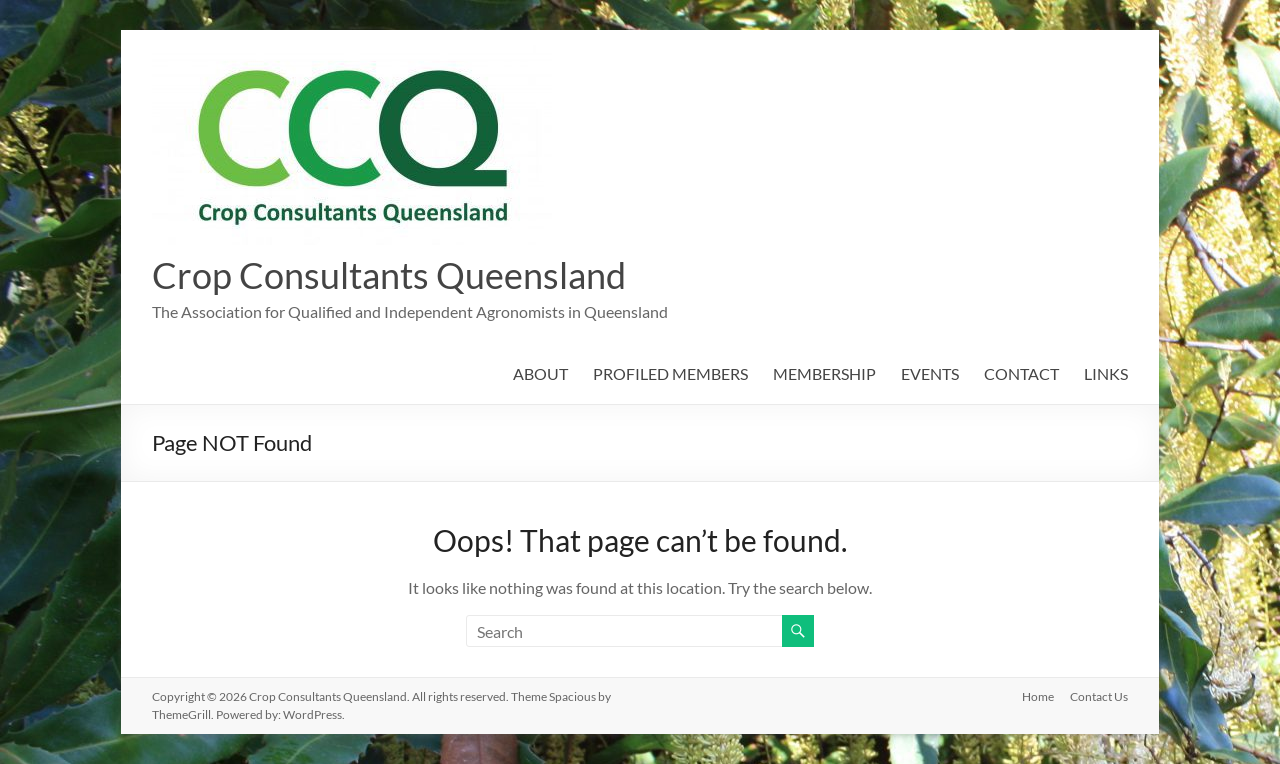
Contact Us (1099, 696)
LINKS (1106, 373)
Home (1038, 696)
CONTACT (1021, 373)
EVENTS (930, 373)
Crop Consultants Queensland (389, 275)
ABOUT (540, 373)
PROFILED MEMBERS (670, 373)
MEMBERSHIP (824, 373)
